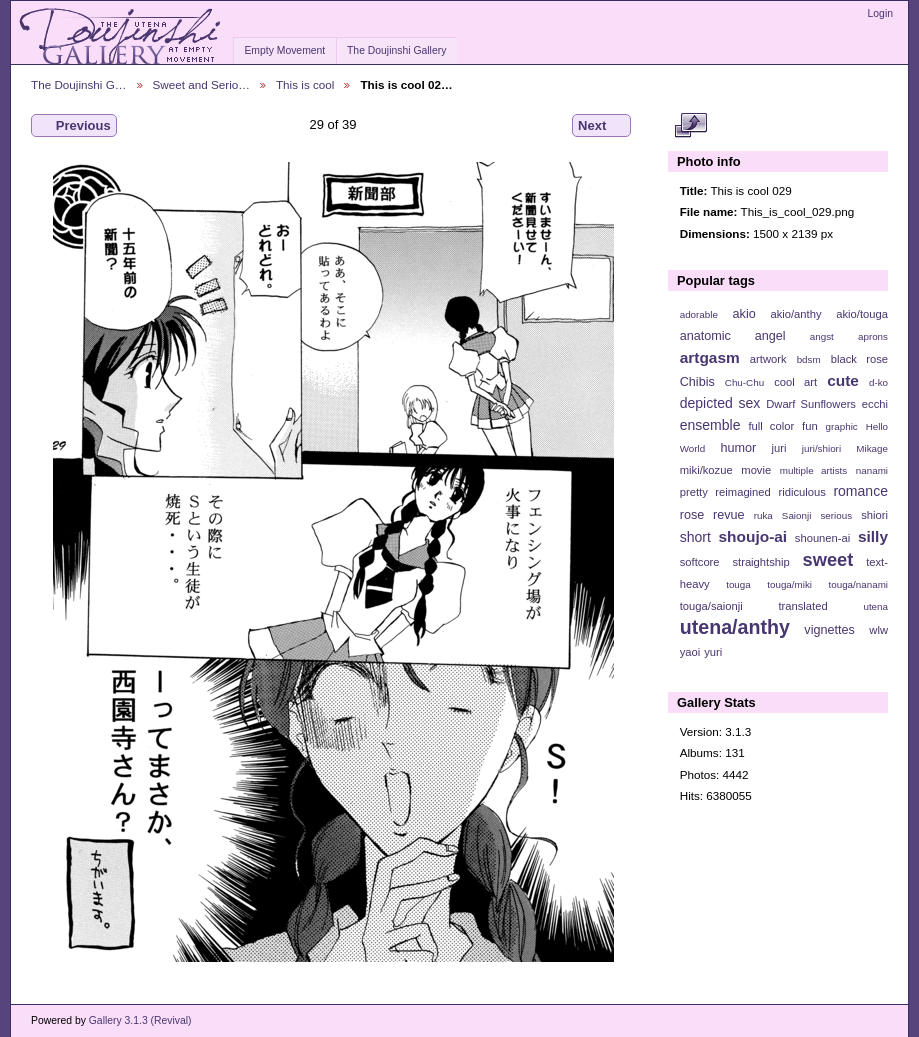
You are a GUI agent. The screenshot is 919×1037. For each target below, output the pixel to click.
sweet (828, 559)
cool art (795, 382)
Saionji (796, 515)
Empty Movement (284, 50)
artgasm (710, 357)
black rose (859, 359)
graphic (842, 426)
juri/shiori (821, 448)
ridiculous (801, 492)
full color (771, 426)
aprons (873, 336)
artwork (768, 359)
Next (601, 126)
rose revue (712, 515)
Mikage (872, 448)
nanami (872, 470)
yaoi (690, 652)
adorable (699, 314)
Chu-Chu (744, 382)
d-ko (878, 382)
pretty (694, 492)
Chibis (697, 382)
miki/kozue (706, 470)
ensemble (710, 425)
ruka (763, 515)
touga (738, 584)
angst (822, 336)
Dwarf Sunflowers (811, 404)
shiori (874, 515)
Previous (74, 126)
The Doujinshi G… (79, 84)
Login (880, 13)
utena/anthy (735, 627)
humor (738, 448)
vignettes (829, 630)
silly (873, 536)
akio (744, 314)
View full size (690, 126)
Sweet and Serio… (201, 84)
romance (860, 491)
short (695, 537)
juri (779, 448)
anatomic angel (733, 336)
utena (875, 606)
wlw (878, 630)
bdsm (809, 359)
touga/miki (789, 584)
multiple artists (813, 470)
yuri (713, 652)
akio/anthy (795, 314)
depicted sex (720, 403)
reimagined (743, 492)
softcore (700, 562)
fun (810, 426)
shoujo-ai (753, 536)
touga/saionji (711, 606)
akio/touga (862, 314)
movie (756, 470)
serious (836, 515)
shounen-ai (823, 538)
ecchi (875, 404)
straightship (760, 562)
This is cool (305, 84)
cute (843, 380)
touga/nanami (858, 584)
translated (802, 606)
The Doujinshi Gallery (396, 50)
